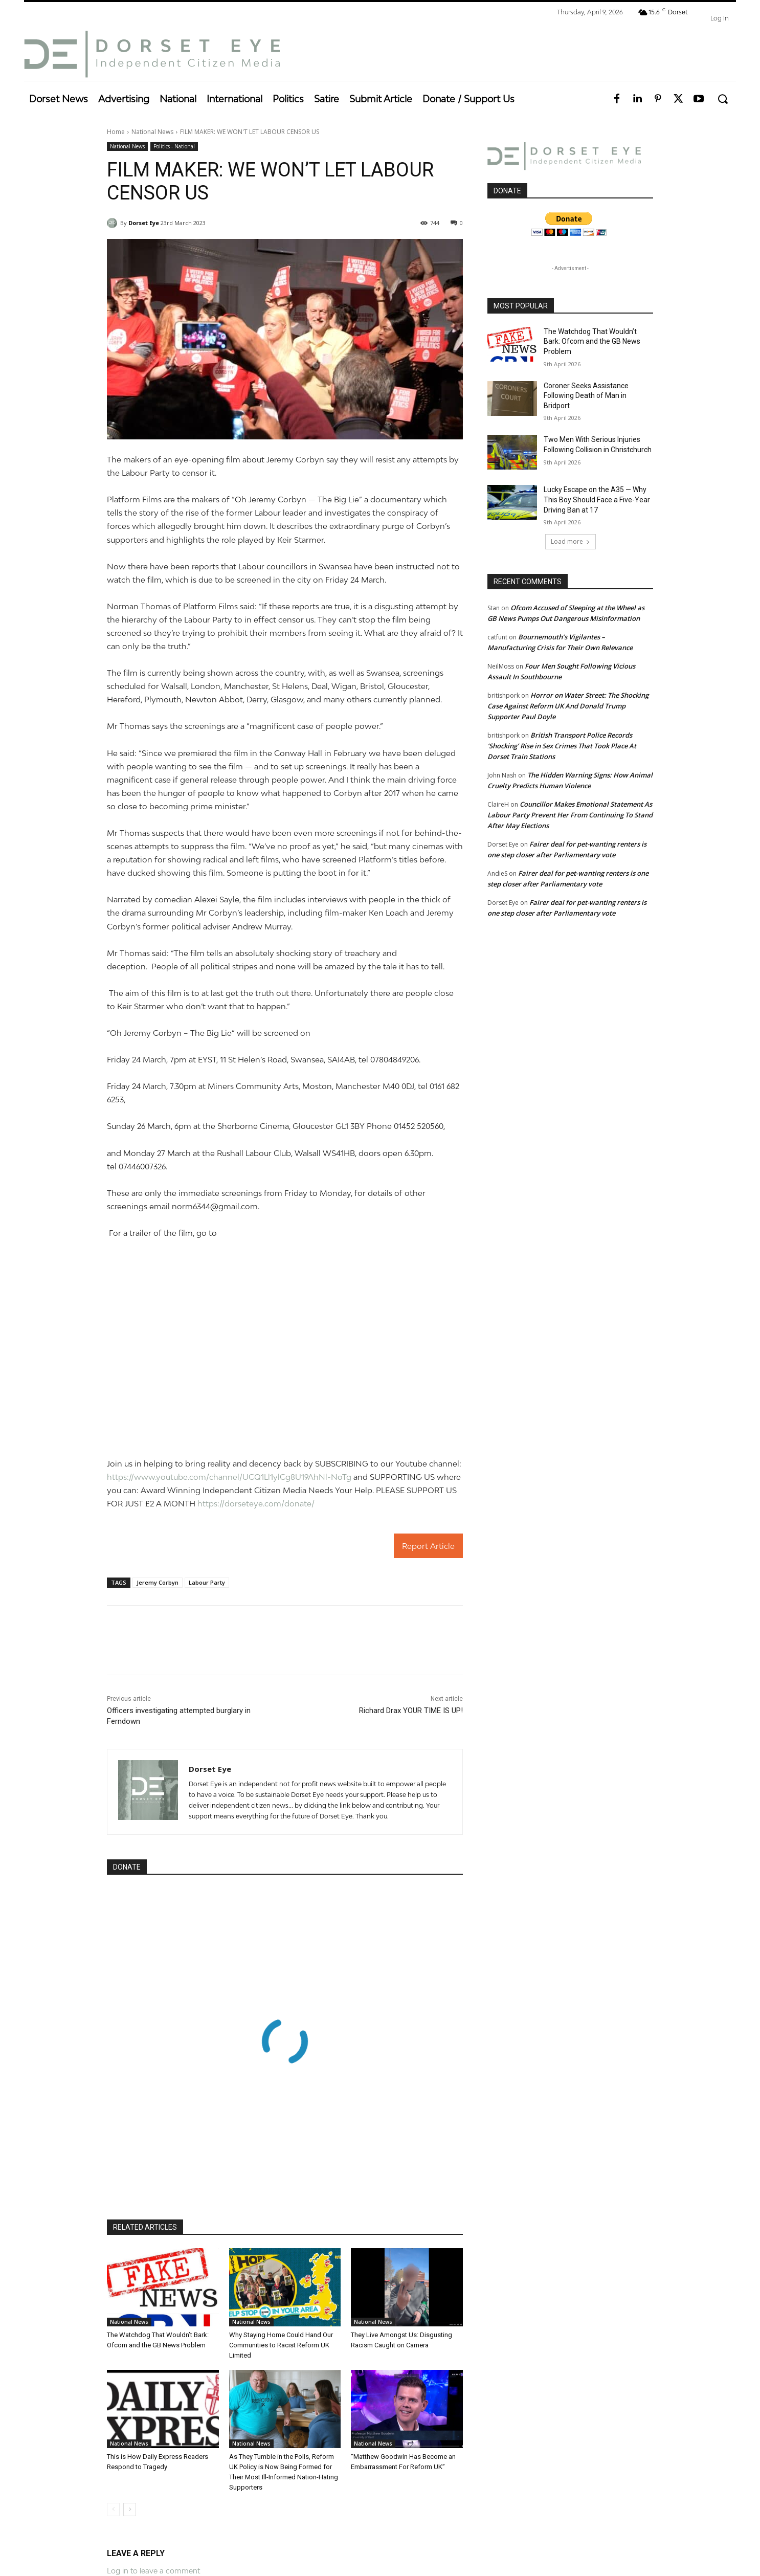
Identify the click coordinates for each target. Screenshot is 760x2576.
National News (152, 131)
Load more (570, 541)
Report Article (428, 1545)
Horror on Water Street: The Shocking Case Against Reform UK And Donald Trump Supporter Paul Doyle (568, 706)
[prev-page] (113, 2509)
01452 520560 (418, 1125)
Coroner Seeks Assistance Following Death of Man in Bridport (586, 396)
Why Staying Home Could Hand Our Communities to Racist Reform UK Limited (281, 2345)
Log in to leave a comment (153, 2570)
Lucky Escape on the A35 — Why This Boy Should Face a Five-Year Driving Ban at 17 (597, 499)
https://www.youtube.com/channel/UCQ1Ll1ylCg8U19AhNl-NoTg (229, 1476)
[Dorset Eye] (152, 54)
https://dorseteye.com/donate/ (256, 1503)
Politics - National (174, 146)
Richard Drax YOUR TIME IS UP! (411, 1710)
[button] (722, 99)
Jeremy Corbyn (157, 1582)
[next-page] (129, 2509)
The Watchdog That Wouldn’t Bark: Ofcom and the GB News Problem (592, 341)
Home (116, 131)
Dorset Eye (143, 223)
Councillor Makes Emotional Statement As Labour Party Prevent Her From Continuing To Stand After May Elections (570, 815)
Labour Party (207, 1582)
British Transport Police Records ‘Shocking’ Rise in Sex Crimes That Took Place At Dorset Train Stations (561, 745)
